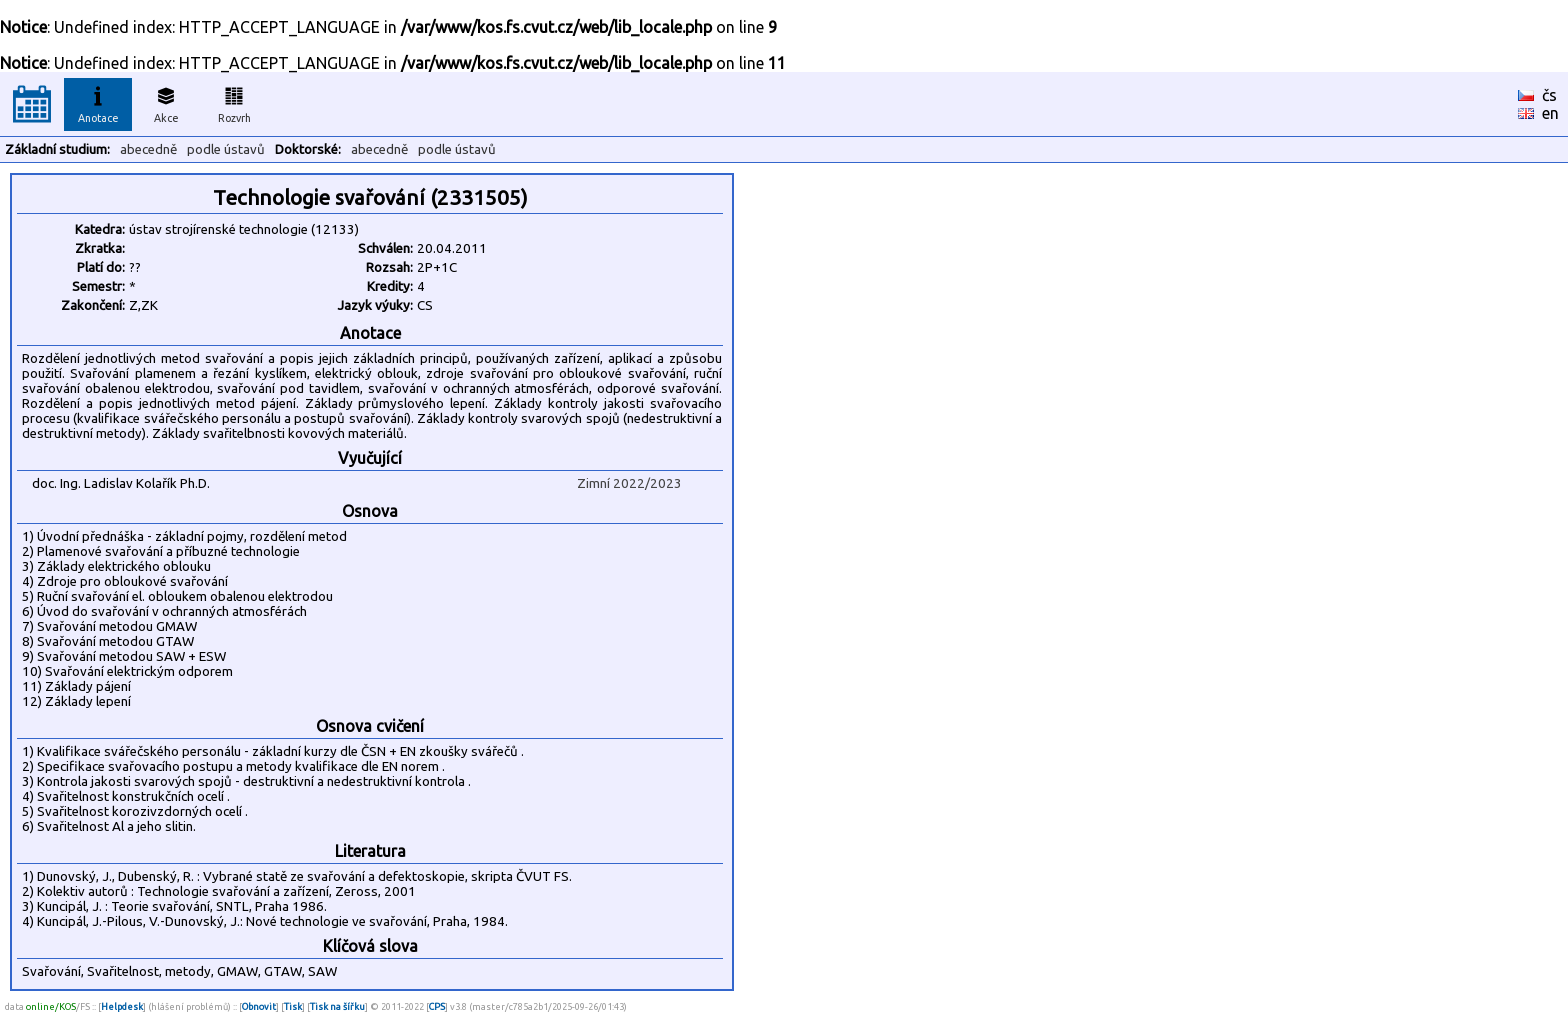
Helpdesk (122, 1006)
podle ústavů (226, 149)
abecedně (148, 149)
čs (1549, 95)
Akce (166, 102)
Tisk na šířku (337, 1006)
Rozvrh (234, 102)
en (1550, 113)
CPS (437, 1006)
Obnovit (259, 1006)
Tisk (293, 1006)
